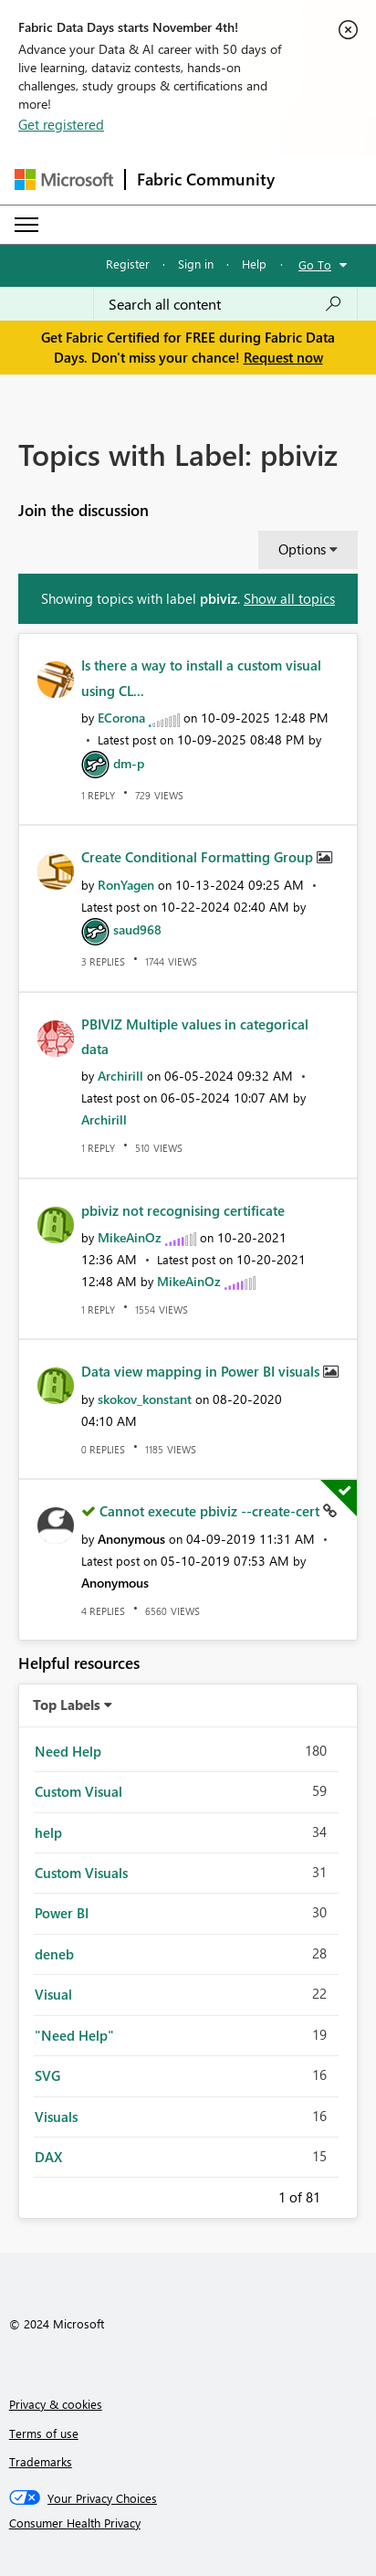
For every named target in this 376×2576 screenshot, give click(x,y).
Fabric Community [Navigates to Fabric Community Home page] (206, 179)
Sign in (196, 263)
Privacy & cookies (55, 2404)
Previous (256, 2194)
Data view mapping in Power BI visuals (202, 1371)
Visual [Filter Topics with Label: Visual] (53, 1994)
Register (128, 263)
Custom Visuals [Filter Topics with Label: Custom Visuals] (81, 1872)
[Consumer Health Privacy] (188, 2523)
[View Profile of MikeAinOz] (130, 1237)
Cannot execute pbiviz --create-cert (211, 1511)
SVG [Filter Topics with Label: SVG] (47, 2075)
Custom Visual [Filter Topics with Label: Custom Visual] (78, 1791)
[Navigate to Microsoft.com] (64, 179)
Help (254, 263)
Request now (283, 357)
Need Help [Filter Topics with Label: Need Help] (68, 1751)
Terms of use (43, 2433)
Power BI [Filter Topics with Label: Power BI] (62, 1913)
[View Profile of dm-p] (128, 763)
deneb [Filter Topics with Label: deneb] (54, 1954)
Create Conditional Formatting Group (199, 857)
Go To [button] (314, 264)
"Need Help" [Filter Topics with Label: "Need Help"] (74, 2035)
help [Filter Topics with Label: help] (48, 1832)
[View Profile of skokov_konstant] (145, 1399)
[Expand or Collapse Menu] (26, 225)
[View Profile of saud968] (137, 929)
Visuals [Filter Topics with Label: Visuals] (56, 2116)
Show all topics (289, 598)
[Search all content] (225, 304)
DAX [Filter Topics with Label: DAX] (48, 2157)
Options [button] (302, 549)
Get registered (61, 124)
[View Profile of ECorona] (121, 717)
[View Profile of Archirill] (120, 1075)
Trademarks (40, 2461)
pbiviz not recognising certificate (183, 1210)
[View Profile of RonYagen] (126, 884)
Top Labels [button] (66, 1704)
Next (342, 2194)
